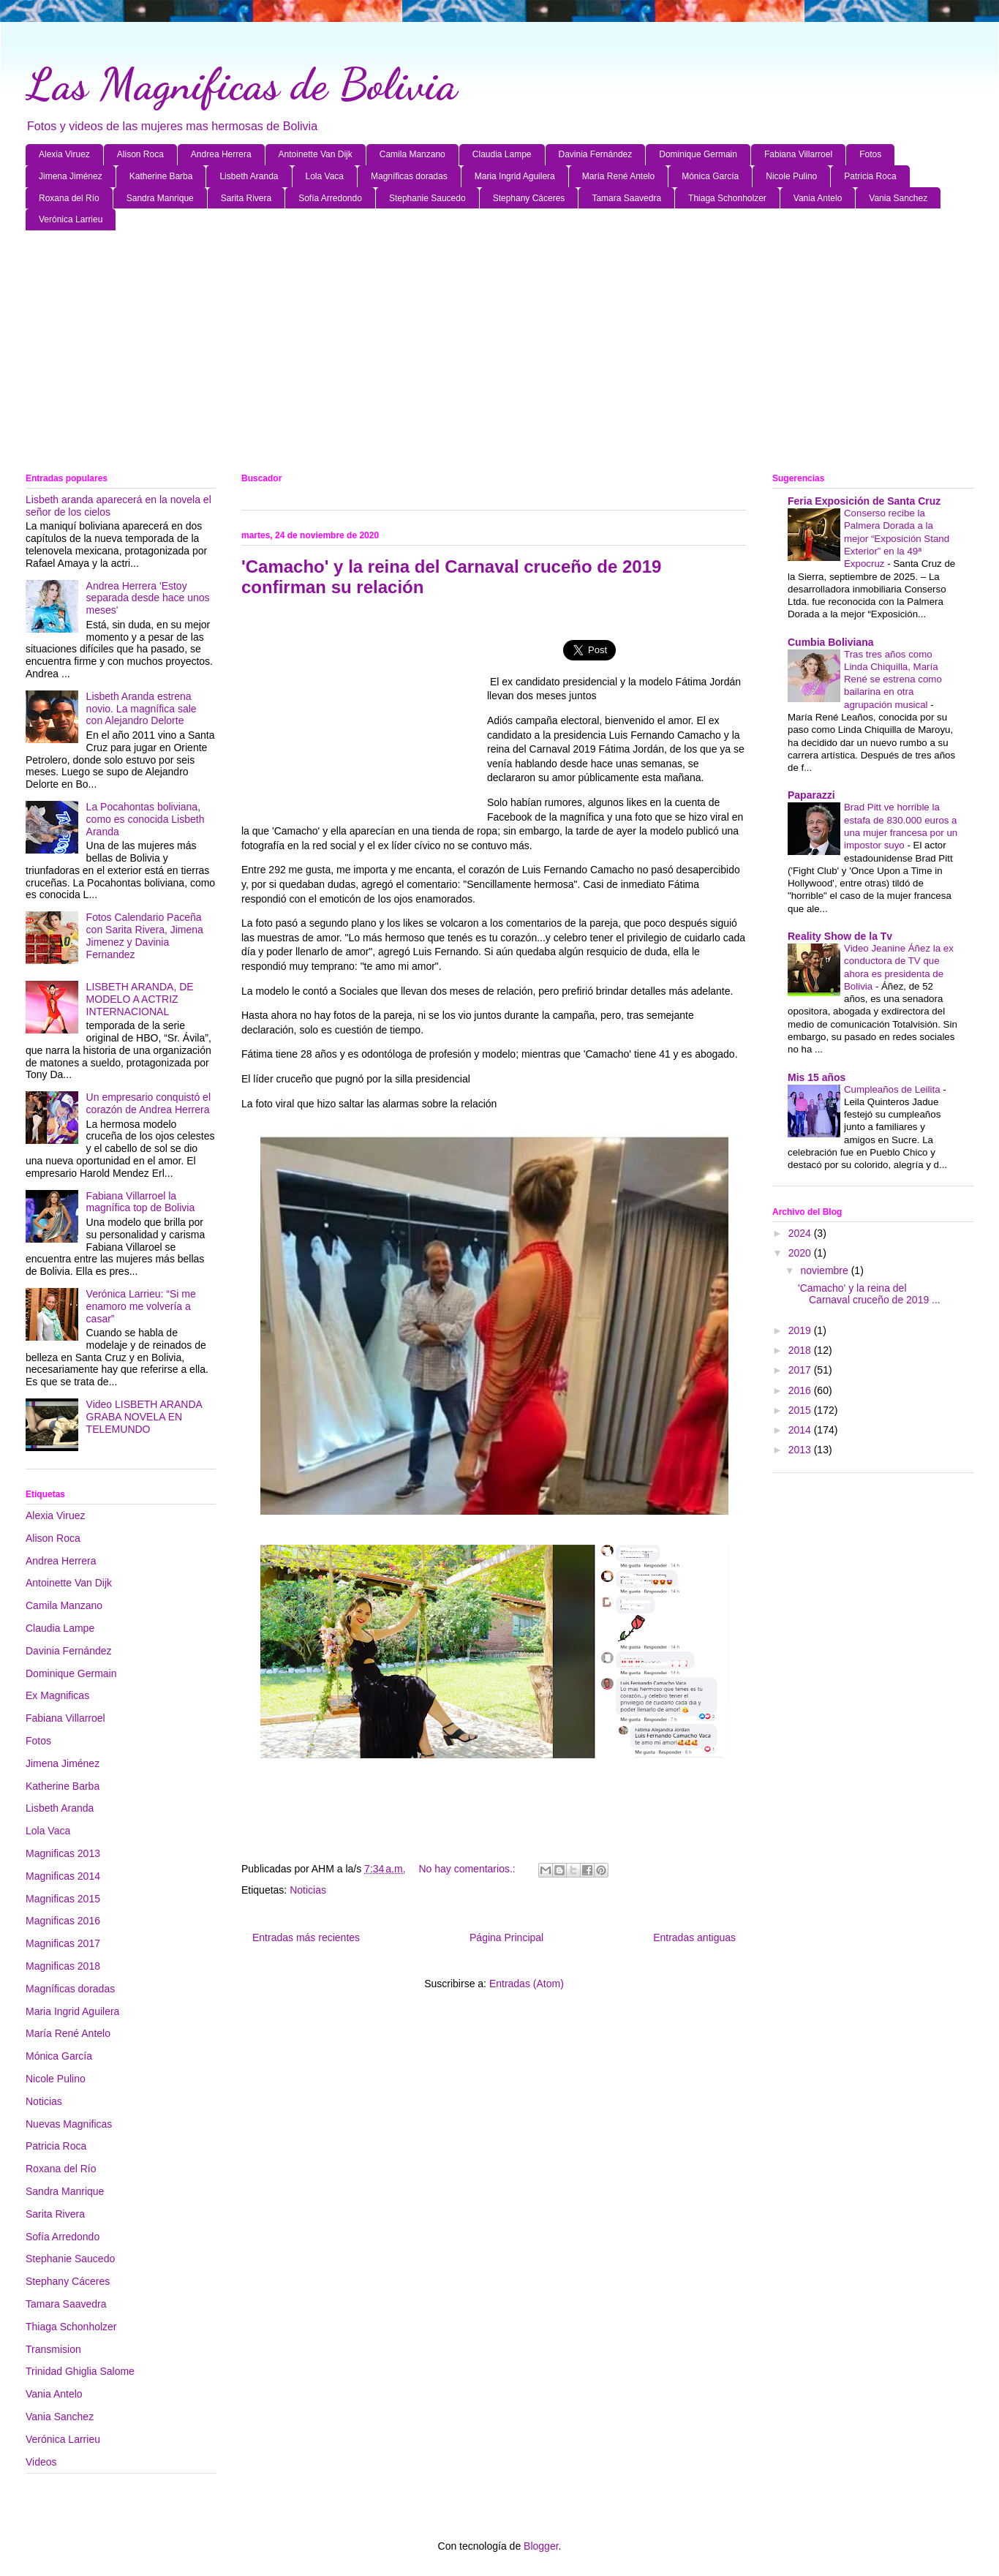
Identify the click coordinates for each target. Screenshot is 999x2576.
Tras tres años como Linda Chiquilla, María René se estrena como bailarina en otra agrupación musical (893, 679)
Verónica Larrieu (70, 219)
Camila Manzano (412, 154)
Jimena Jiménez (70, 176)
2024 (801, 1233)
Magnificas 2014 (63, 1876)
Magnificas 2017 (63, 1943)
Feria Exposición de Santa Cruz (864, 501)
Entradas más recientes (306, 1937)
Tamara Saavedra (626, 198)
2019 (801, 1330)
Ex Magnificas (57, 1695)
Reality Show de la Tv (840, 936)
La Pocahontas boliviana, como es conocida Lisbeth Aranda (145, 819)
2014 (801, 1430)
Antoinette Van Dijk (316, 154)
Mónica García (710, 176)
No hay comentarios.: (468, 1869)
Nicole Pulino (791, 176)
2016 (801, 1390)
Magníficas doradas (409, 176)
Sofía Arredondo (330, 198)
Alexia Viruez (64, 154)
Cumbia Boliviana (830, 642)
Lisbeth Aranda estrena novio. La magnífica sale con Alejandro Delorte (141, 708)
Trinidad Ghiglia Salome (80, 2371)
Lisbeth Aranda (248, 176)
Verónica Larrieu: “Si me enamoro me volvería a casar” (141, 1306)
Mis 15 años (816, 1077)
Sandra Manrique (160, 198)
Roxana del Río (69, 198)
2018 (801, 1350)
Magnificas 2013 (63, 1853)
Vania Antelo (817, 198)
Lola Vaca (325, 176)
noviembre (825, 1270)
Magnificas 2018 (63, 1966)
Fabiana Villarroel (798, 154)
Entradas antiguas (694, 1937)
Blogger (541, 2546)
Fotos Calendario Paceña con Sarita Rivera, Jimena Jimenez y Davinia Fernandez (144, 935)
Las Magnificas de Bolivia (241, 84)
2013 (801, 1449)
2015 (801, 1410)
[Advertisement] (464, 354)
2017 (801, 1370)
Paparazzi (811, 795)
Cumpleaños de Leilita (893, 1089)
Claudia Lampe (502, 154)
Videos (41, 2462)
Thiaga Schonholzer (727, 198)
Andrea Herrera (221, 154)
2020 (801, 1253)
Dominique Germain (698, 154)
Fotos (870, 154)
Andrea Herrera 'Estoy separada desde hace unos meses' (148, 598)
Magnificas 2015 (63, 1899)
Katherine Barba (161, 176)
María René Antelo (618, 176)
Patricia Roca (870, 176)
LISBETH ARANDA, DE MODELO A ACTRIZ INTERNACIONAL (140, 999)
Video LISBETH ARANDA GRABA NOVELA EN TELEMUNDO (144, 1416)
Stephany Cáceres (529, 198)
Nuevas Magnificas (69, 2124)
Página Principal (506, 1937)
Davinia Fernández (596, 154)
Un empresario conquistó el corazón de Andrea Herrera (148, 1103)
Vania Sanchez (898, 198)
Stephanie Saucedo (427, 198)
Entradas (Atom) (526, 1983)
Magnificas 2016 (63, 1921)
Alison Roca (140, 154)
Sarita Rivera (246, 198)
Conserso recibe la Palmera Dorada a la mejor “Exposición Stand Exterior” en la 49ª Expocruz (896, 538)
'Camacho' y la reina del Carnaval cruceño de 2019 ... (869, 1294)
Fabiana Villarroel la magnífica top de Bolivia (140, 1202)
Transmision (53, 2349)
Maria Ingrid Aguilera (515, 176)
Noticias (308, 1890)
